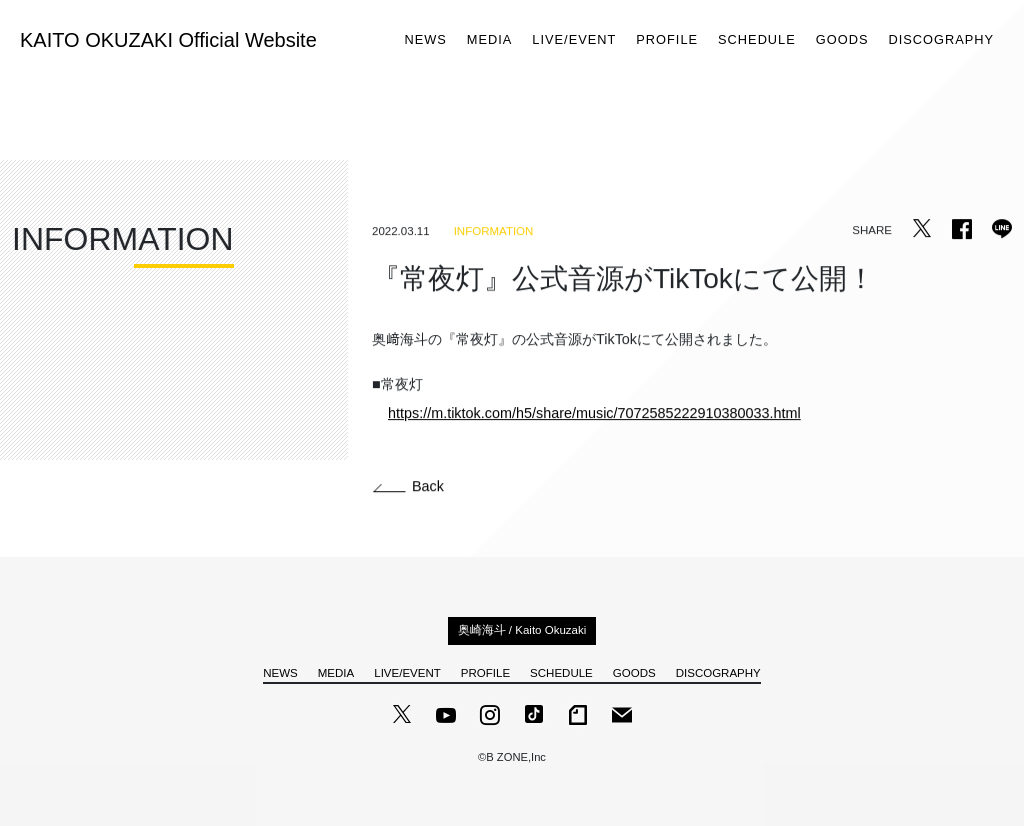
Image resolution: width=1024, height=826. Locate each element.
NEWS (425, 40)
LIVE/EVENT (574, 40)
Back (408, 486)
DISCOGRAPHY (941, 40)
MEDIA (490, 40)
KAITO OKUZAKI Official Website (168, 40)
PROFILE (667, 40)
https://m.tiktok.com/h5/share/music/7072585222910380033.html (594, 413)
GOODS (842, 40)
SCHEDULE (757, 40)
